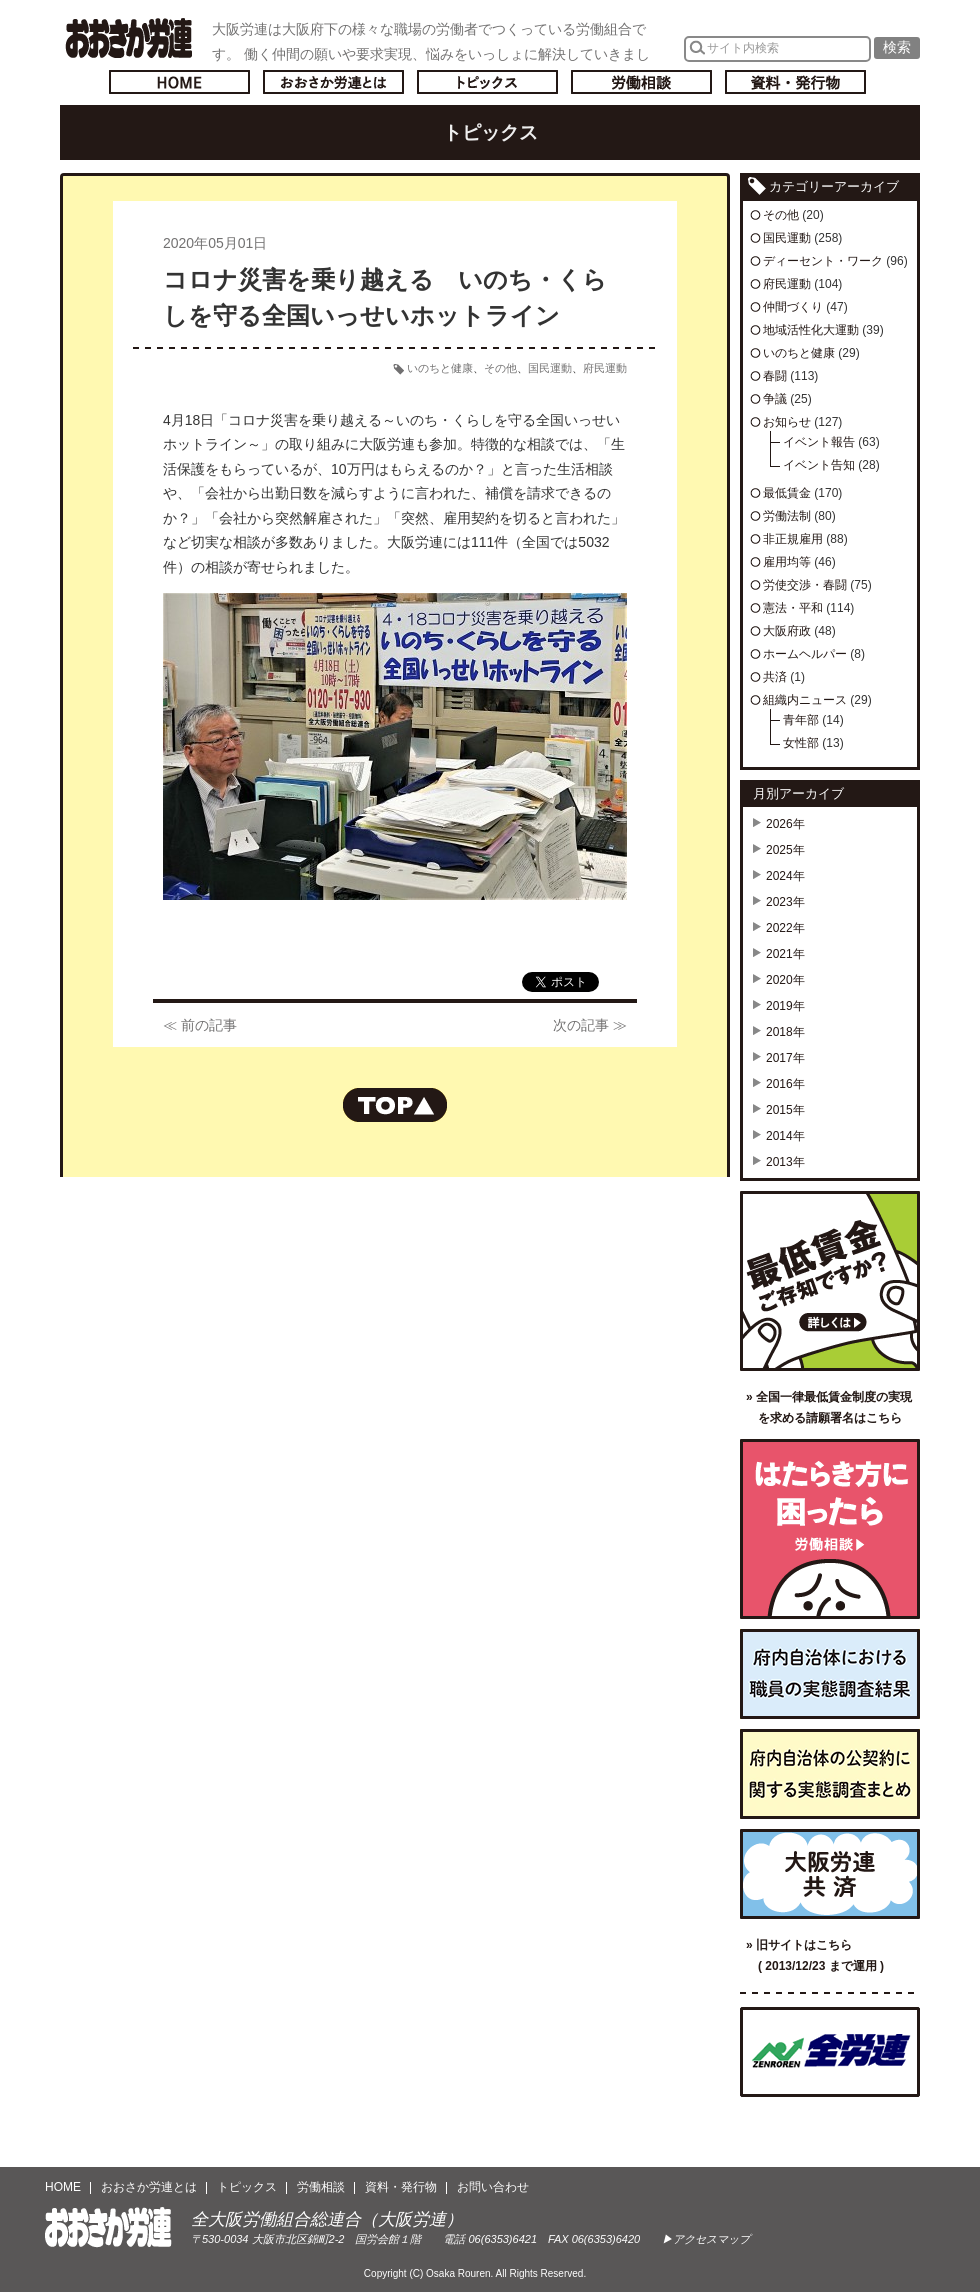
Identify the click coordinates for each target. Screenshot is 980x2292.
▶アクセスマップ (706, 2239)
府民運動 (605, 368)
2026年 (785, 824)
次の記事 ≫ (590, 1025)
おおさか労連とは (333, 82)
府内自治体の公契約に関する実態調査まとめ (830, 1774)
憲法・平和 (793, 608)
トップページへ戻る (179, 82)
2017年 (785, 1058)
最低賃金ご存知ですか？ (830, 1281)
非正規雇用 (793, 539)
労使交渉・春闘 (805, 585)
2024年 (785, 876)
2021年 (785, 954)
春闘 (775, 376)
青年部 (801, 720)
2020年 (785, 980)
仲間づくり (793, 307)
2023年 (785, 902)
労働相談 (641, 82)
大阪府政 (787, 631)
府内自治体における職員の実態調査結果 (830, 1674)
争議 (775, 399)
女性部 (801, 743)
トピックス (487, 82)
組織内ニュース (805, 700)
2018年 (785, 1032)
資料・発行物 (795, 82)
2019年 (785, 1006)
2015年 (785, 1110)
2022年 (785, 928)
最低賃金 (787, 493)
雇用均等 (787, 562)
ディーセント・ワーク (823, 261)
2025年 (785, 850)
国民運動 (550, 368)
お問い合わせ (493, 2187)
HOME (63, 2187)
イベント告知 (819, 465)
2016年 (785, 1084)
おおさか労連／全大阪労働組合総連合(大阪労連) (128, 38)
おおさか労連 (108, 2227)
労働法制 (787, 516)
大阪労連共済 (830, 1874)
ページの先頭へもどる (395, 1105)
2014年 (785, 1136)
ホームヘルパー (805, 654)
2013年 (785, 1162)
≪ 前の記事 (200, 1025)
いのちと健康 (440, 368)
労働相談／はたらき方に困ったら (830, 1529)
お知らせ (787, 422)
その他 (500, 368)
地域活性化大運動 (811, 330)
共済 (775, 677)
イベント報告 (819, 442)
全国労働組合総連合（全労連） (830, 2052)
